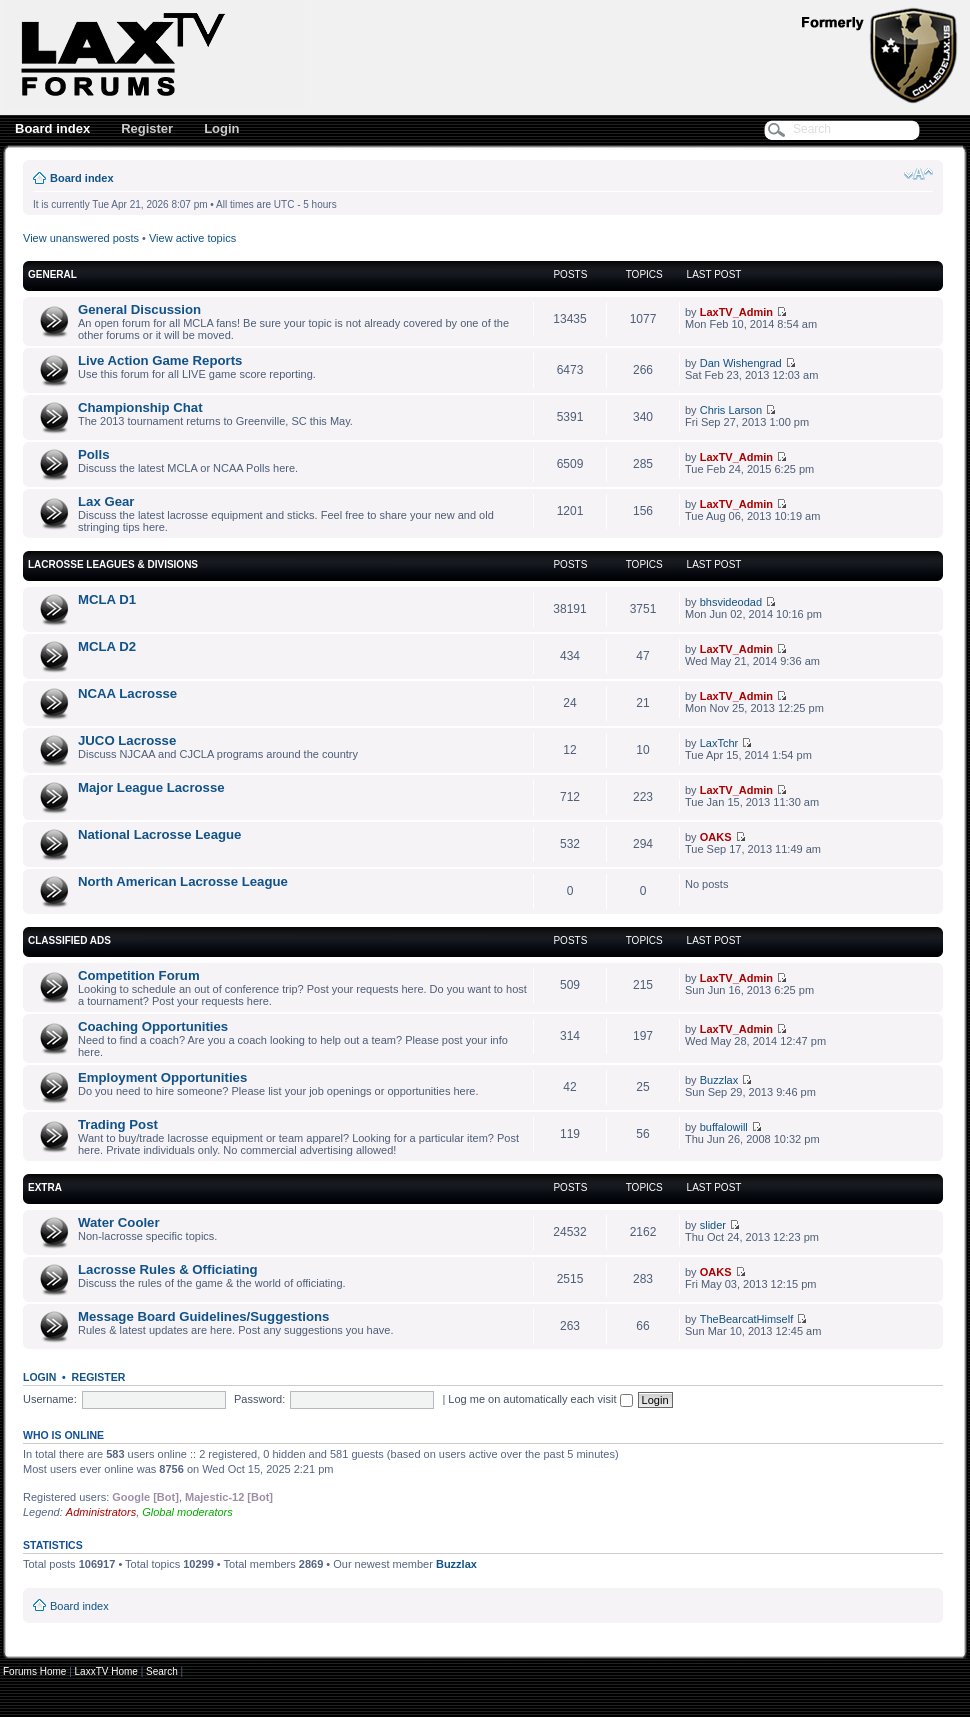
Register (147, 128)
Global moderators (187, 1512)
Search (162, 1671)
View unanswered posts (81, 238)
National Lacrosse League (159, 834)
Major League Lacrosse (151, 787)
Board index (52, 128)
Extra (45, 1187)
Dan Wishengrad (741, 363)
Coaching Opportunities (153, 1026)
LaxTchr (719, 743)
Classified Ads (69, 940)
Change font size (918, 174)
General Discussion (139, 309)
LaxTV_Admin (736, 312)
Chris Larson (731, 410)
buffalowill (724, 1127)
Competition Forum (139, 975)
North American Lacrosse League (183, 881)
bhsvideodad (731, 602)
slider (713, 1225)
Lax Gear (106, 501)
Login (221, 128)
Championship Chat (140, 407)
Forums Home (34, 1671)
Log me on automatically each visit (540, 1399)
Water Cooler (119, 1222)
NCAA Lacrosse (127, 693)
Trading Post (118, 1124)
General (52, 274)
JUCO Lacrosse (127, 740)
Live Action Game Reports (160, 360)
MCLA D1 (107, 599)
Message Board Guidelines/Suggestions (203, 1316)
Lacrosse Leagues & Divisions (113, 564)
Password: (259, 1399)
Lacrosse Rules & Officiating (168, 1269)
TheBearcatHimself (747, 1319)
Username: (50, 1399)
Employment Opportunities (162, 1077)
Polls (94, 454)
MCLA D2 (107, 646)
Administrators (101, 1512)
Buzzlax (719, 1080)
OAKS (716, 837)
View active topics (192, 238)
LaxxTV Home (106, 1671)
